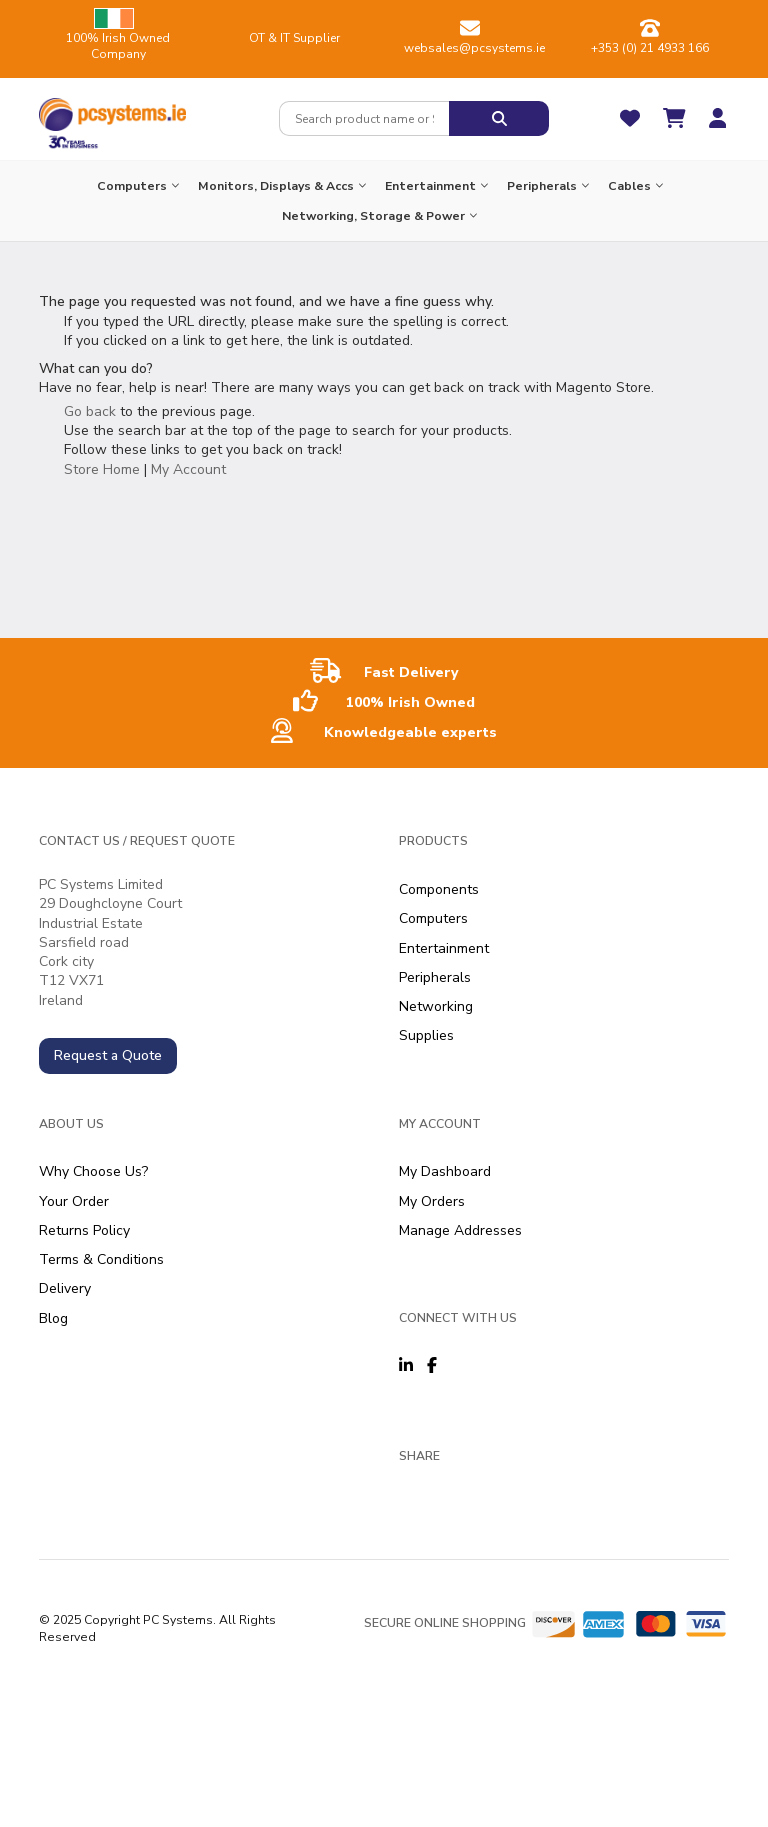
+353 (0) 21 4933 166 (650, 48)
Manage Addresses (460, 1230)
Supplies (426, 1035)
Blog (53, 1318)
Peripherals (435, 977)
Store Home (102, 469)
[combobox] (364, 118)
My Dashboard (445, 1171)
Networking (436, 1006)
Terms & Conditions (101, 1259)
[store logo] (112, 110)
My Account (188, 469)
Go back (90, 411)
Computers (433, 918)
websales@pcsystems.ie (474, 48)
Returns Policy (84, 1230)
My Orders (432, 1201)
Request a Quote (108, 1055)
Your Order (74, 1201)
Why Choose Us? (93, 1171)
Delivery (65, 1288)
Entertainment (444, 948)
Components (439, 889)
